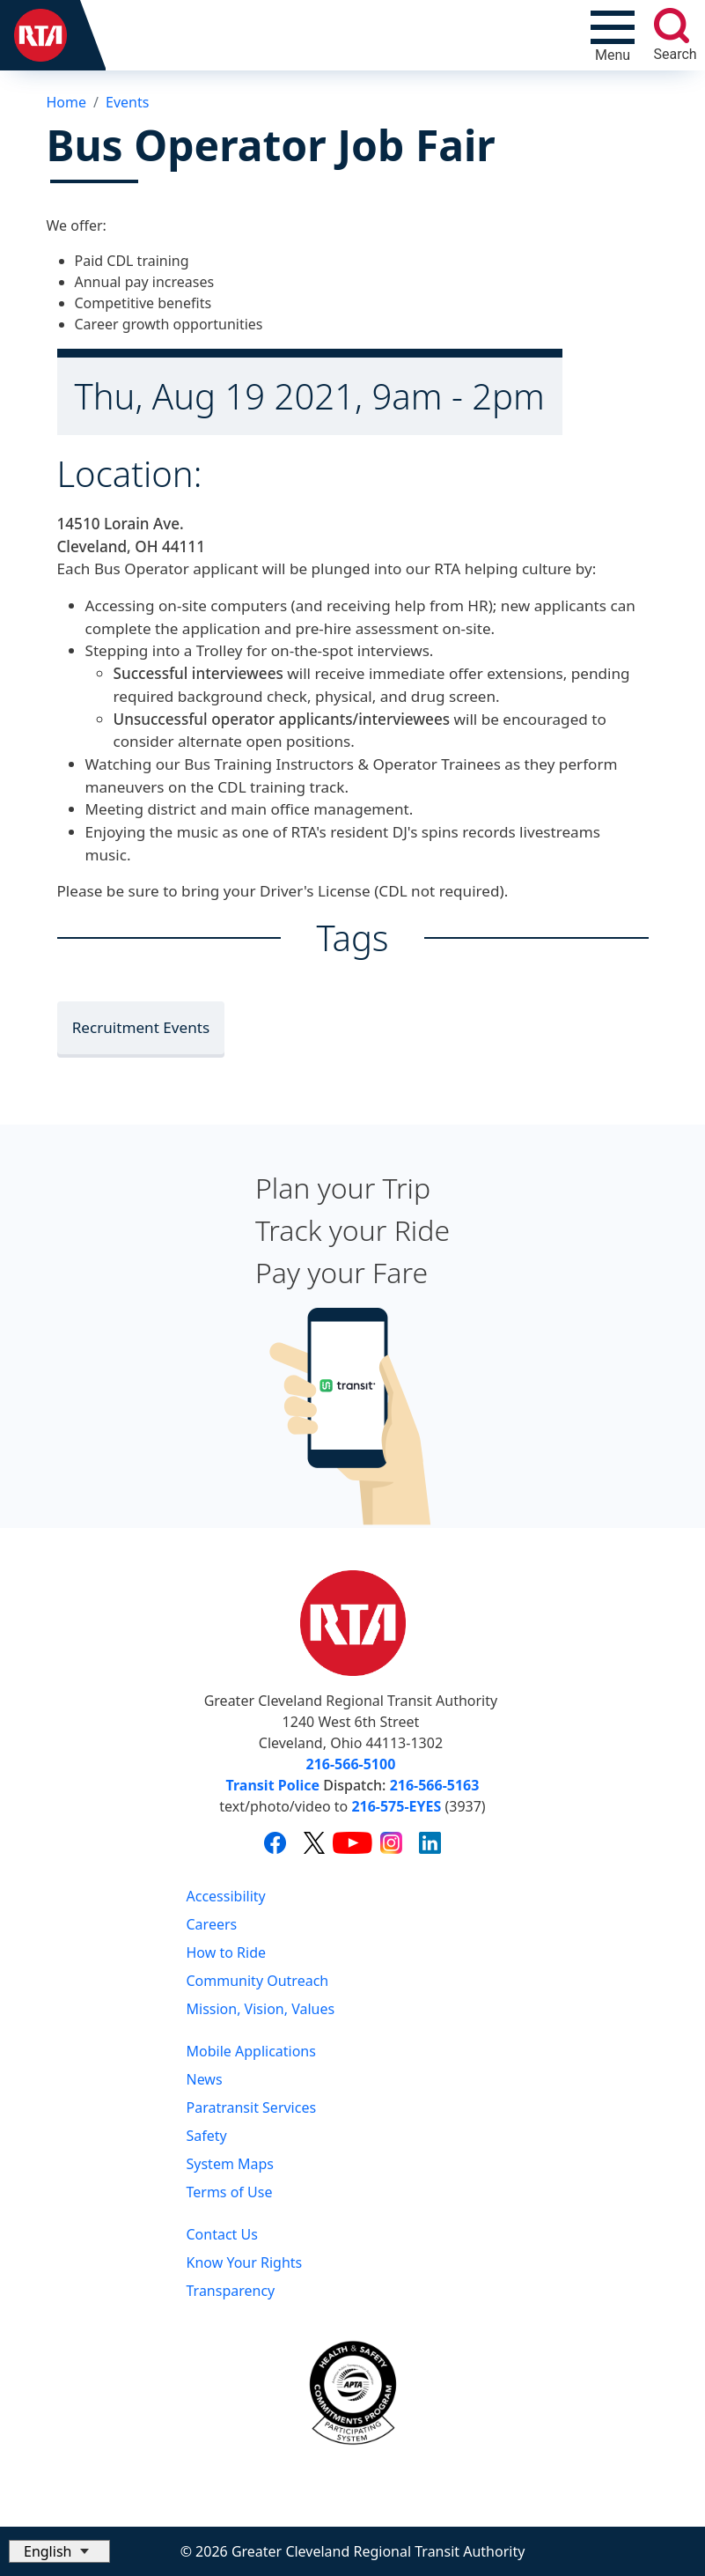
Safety (207, 2135)
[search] (671, 25)
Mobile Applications (251, 2051)
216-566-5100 (351, 1764)
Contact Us (222, 2234)
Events (127, 102)
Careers (212, 1924)
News (205, 2079)
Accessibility (226, 1896)
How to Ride (227, 1952)
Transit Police (272, 1785)
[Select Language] (59, 2551)
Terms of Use (230, 2192)
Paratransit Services (252, 2107)
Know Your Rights (245, 2262)
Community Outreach (258, 1980)
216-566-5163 (435, 1785)
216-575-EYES (396, 1806)
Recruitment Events (141, 1027)
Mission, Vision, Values (261, 2009)
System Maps (231, 2164)
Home (67, 102)
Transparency (231, 2290)
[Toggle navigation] (613, 35)
